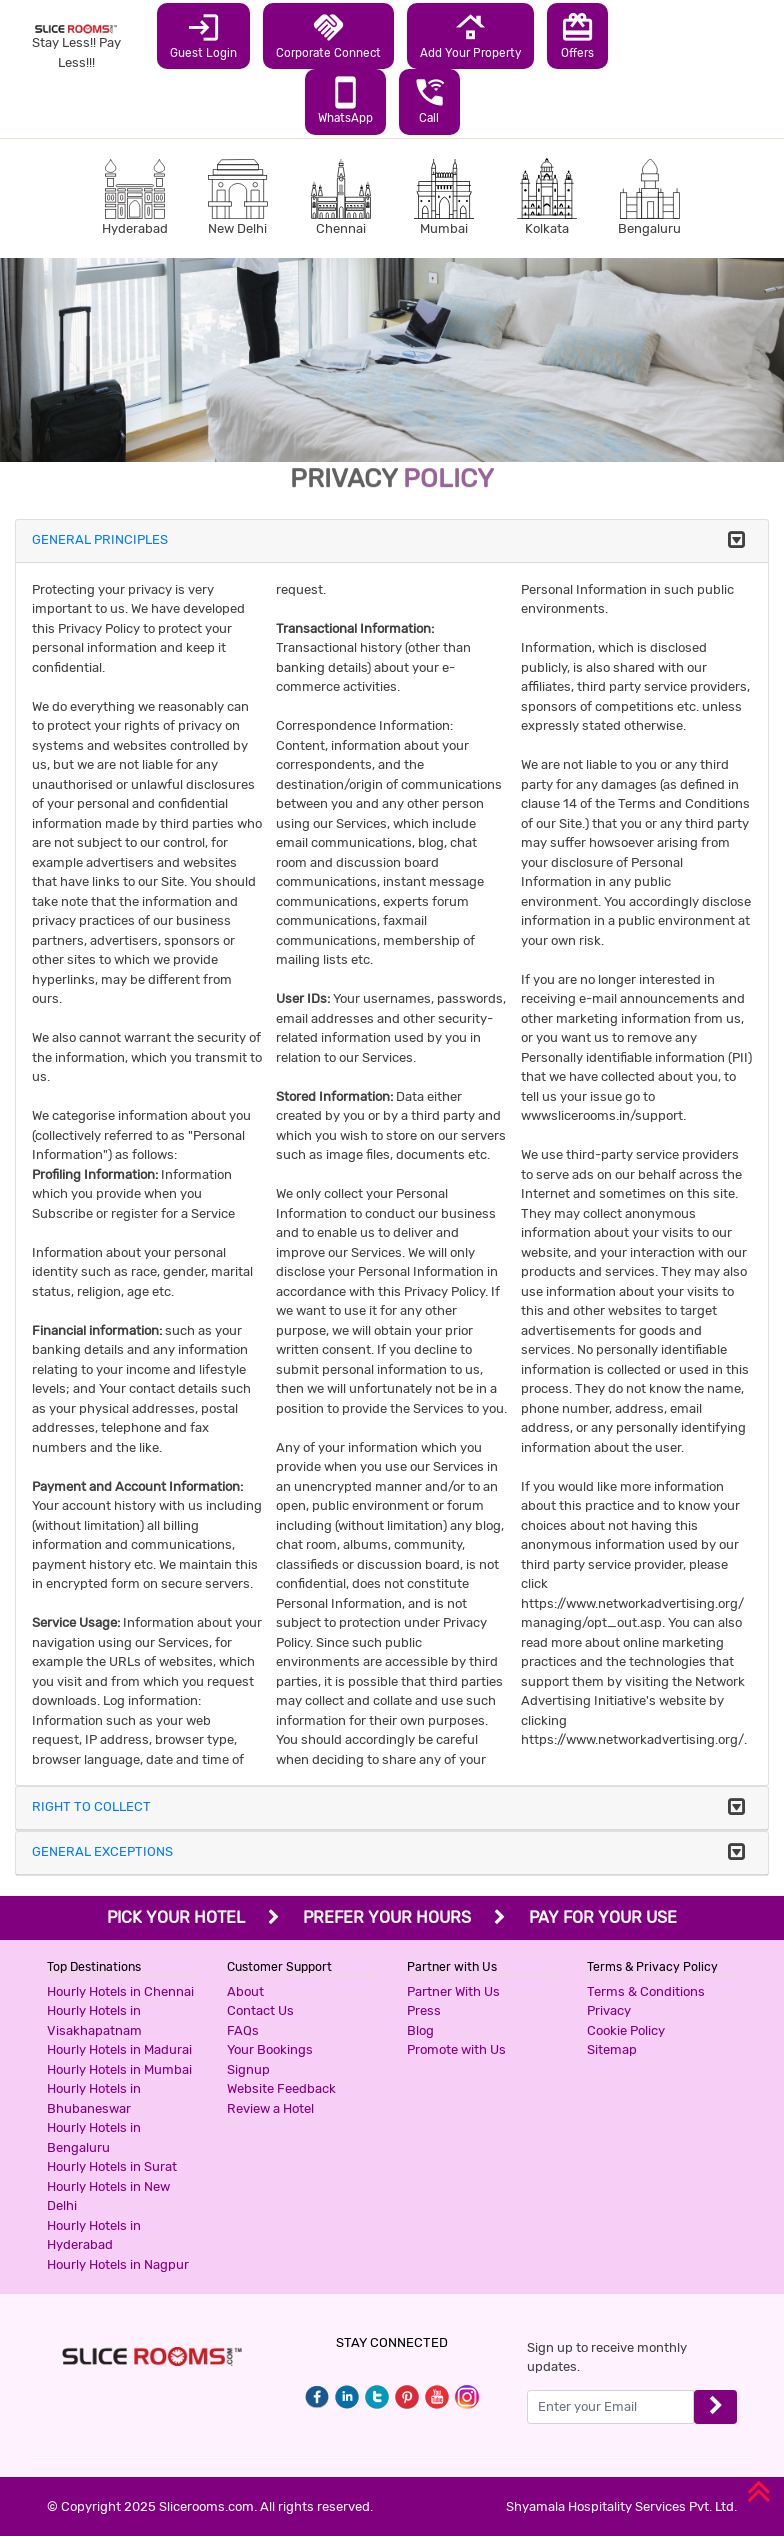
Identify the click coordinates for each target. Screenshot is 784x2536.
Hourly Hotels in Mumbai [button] (119, 2069)
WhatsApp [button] (345, 100)
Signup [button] (248, 2069)
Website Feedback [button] (281, 2088)
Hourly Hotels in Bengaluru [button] (94, 2137)
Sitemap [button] (612, 2049)
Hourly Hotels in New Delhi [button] (108, 2196)
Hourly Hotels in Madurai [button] (119, 2049)
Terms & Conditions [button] (646, 1991)
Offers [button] (577, 35)
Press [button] (424, 2010)
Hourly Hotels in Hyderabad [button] (94, 2235)
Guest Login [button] (203, 35)
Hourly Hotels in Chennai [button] (120, 1991)
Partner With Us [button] (453, 1991)
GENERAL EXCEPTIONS (102, 1851)
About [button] (245, 1991)
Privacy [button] (609, 2010)
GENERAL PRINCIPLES (100, 539)
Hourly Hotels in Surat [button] (112, 2166)
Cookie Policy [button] (626, 2030)
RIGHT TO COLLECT (91, 1806)
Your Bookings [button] (270, 2049)
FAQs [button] (243, 2030)
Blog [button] (420, 2030)
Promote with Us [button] (456, 2049)
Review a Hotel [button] (270, 2108)
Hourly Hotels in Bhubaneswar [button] (94, 2098)
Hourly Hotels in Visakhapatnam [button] (94, 2020)
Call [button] (429, 100)
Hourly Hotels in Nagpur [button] (118, 2264)
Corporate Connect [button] (328, 35)
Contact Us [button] (260, 2010)
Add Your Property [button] (470, 35)
